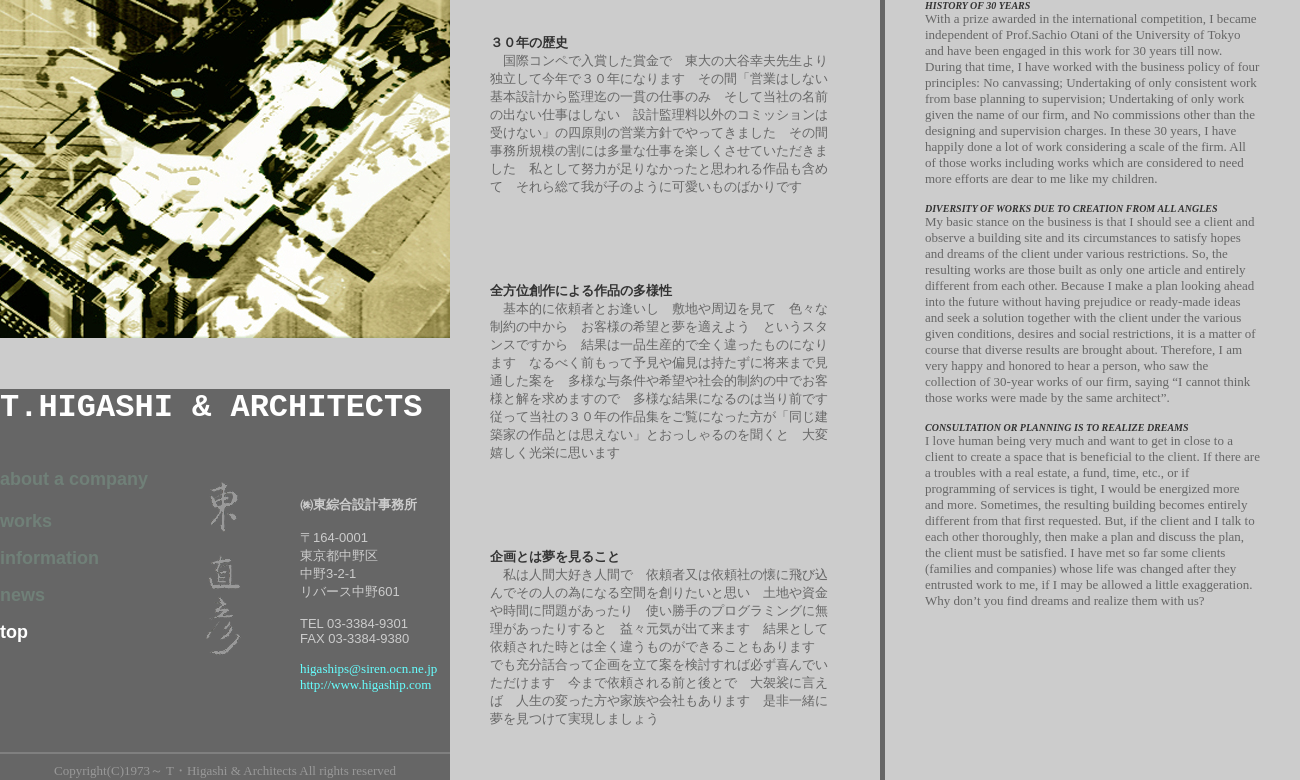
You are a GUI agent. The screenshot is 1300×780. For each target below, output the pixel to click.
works (26, 521)
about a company (74, 479)
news (22, 595)
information (49, 558)
